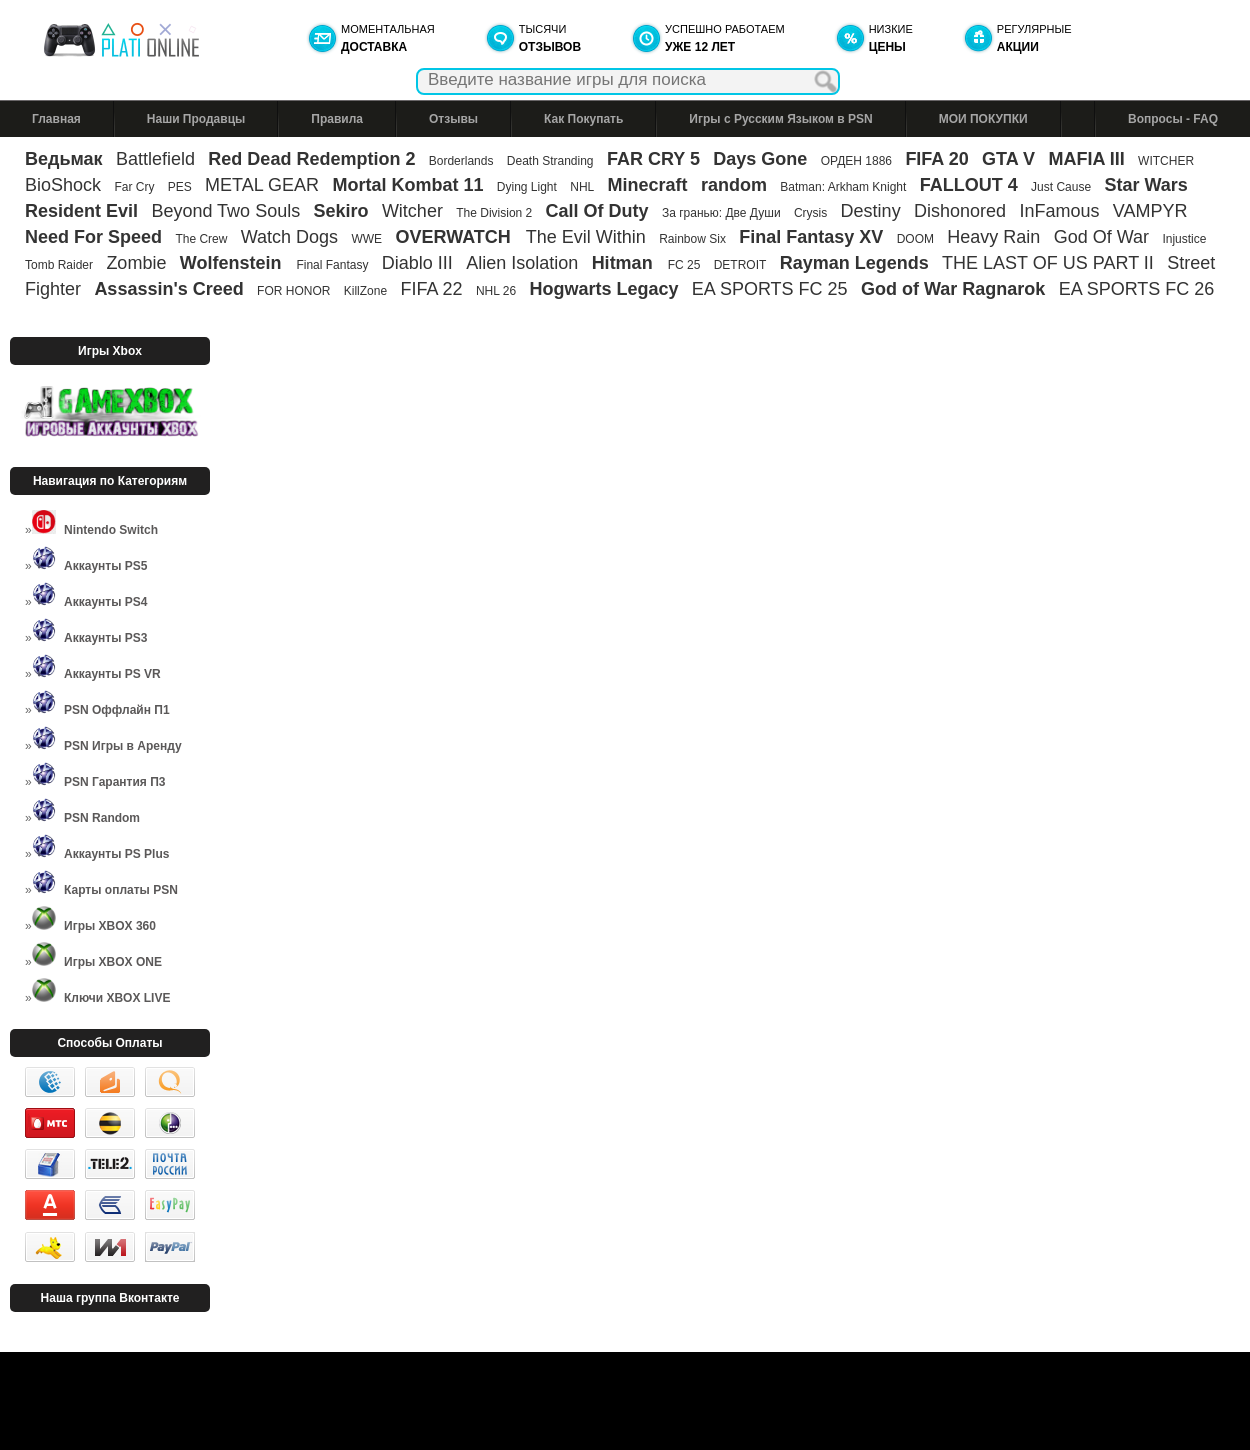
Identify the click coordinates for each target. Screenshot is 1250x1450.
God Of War (1101, 237)
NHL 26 (496, 291)
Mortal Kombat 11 (407, 185)
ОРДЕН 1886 (856, 161)
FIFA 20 (936, 159)
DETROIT (740, 265)
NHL (582, 187)
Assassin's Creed (168, 289)
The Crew (201, 239)
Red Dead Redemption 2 (311, 159)
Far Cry (134, 187)
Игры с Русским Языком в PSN (780, 119)
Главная (56, 119)
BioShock (63, 185)
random (734, 185)
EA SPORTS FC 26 (1137, 289)
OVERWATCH (455, 237)
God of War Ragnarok (953, 289)
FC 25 (684, 265)
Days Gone (760, 159)
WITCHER (1166, 161)
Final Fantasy (332, 265)
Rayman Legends (854, 263)
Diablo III (417, 263)
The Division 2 (494, 213)
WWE (366, 239)
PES (180, 187)
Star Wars (1145, 185)
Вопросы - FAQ (1173, 119)
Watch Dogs (289, 237)
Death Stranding (550, 161)
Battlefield (155, 159)
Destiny (871, 211)
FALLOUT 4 (969, 185)
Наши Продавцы (196, 119)
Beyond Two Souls (225, 211)
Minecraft (648, 185)
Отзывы (453, 119)
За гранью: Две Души (721, 213)
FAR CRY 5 (653, 159)
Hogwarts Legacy (603, 289)
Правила (337, 119)
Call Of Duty (597, 211)
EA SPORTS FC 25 (770, 289)
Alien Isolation (522, 263)
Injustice (1184, 239)
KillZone (365, 291)
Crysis (810, 213)
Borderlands (461, 161)
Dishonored (960, 211)
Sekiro (341, 211)
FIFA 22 (431, 289)
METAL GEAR (262, 185)
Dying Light (527, 187)
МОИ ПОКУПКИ (983, 119)
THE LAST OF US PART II (1048, 263)
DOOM (915, 239)
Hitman (625, 263)
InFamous (1059, 211)
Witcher (412, 211)
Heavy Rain (993, 237)
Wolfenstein (233, 263)
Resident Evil (81, 211)
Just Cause (1061, 187)
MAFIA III (1086, 159)
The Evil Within (586, 237)
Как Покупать (583, 119)
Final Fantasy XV (811, 237)
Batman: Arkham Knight (844, 187)
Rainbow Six (692, 239)
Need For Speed (93, 237)
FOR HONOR (293, 291)
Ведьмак (64, 159)
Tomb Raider (59, 265)
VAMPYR (1150, 211)
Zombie (136, 263)
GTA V (1008, 159)
